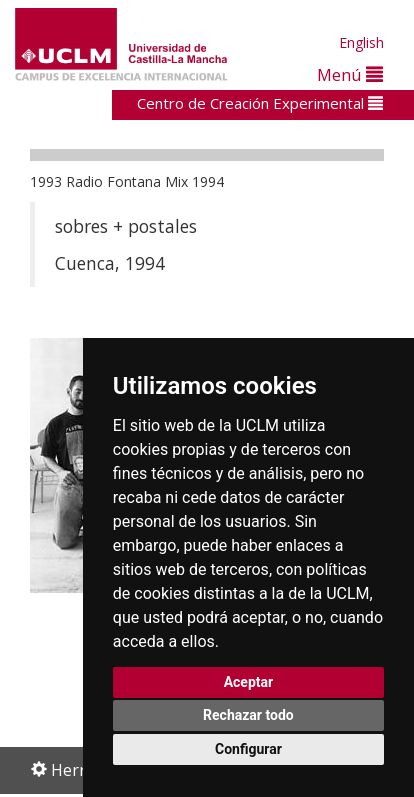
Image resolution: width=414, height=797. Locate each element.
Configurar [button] (248, 749)
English (361, 42)
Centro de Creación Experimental (260, 103)
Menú (350, 74)
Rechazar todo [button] (248, 715)
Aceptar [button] (249, 682)
